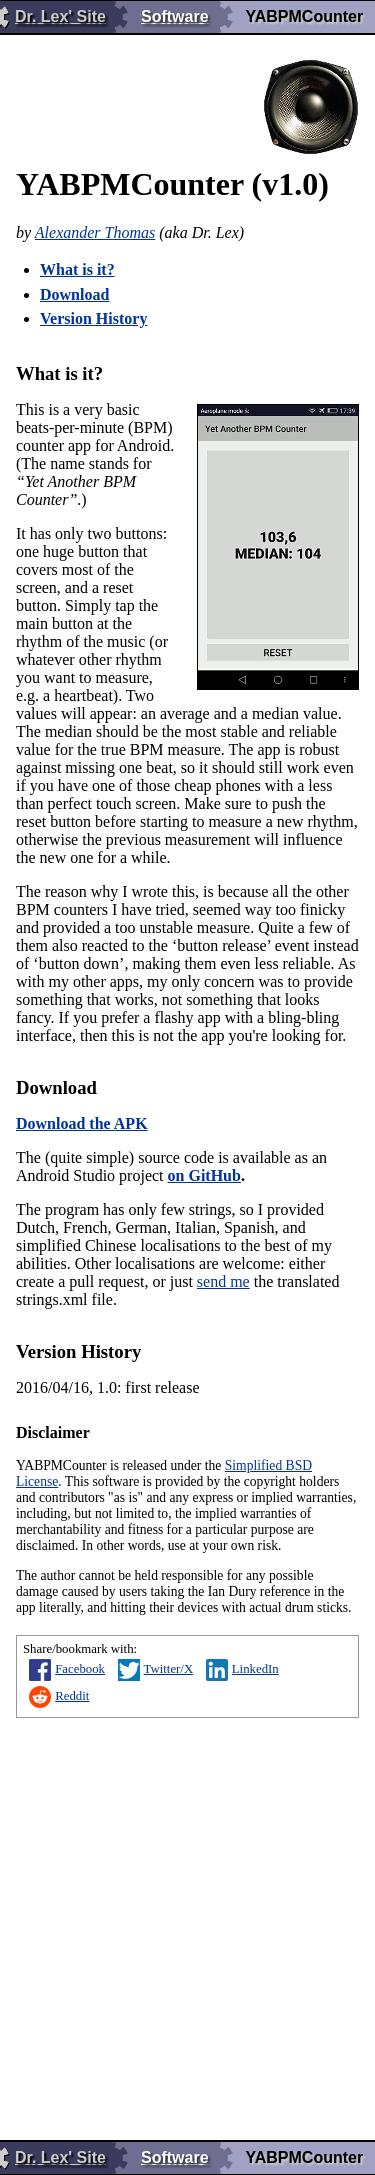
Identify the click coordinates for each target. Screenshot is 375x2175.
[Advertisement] (187, 1921)
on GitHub (204, 1175)
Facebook (67, 1669)
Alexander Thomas (95, 232)
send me (223, 1281)
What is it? (77, 269)
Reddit (59, 1696)
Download (74, 294)
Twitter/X (155, 1669)
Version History (93, 318)
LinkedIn (242, 1669)
